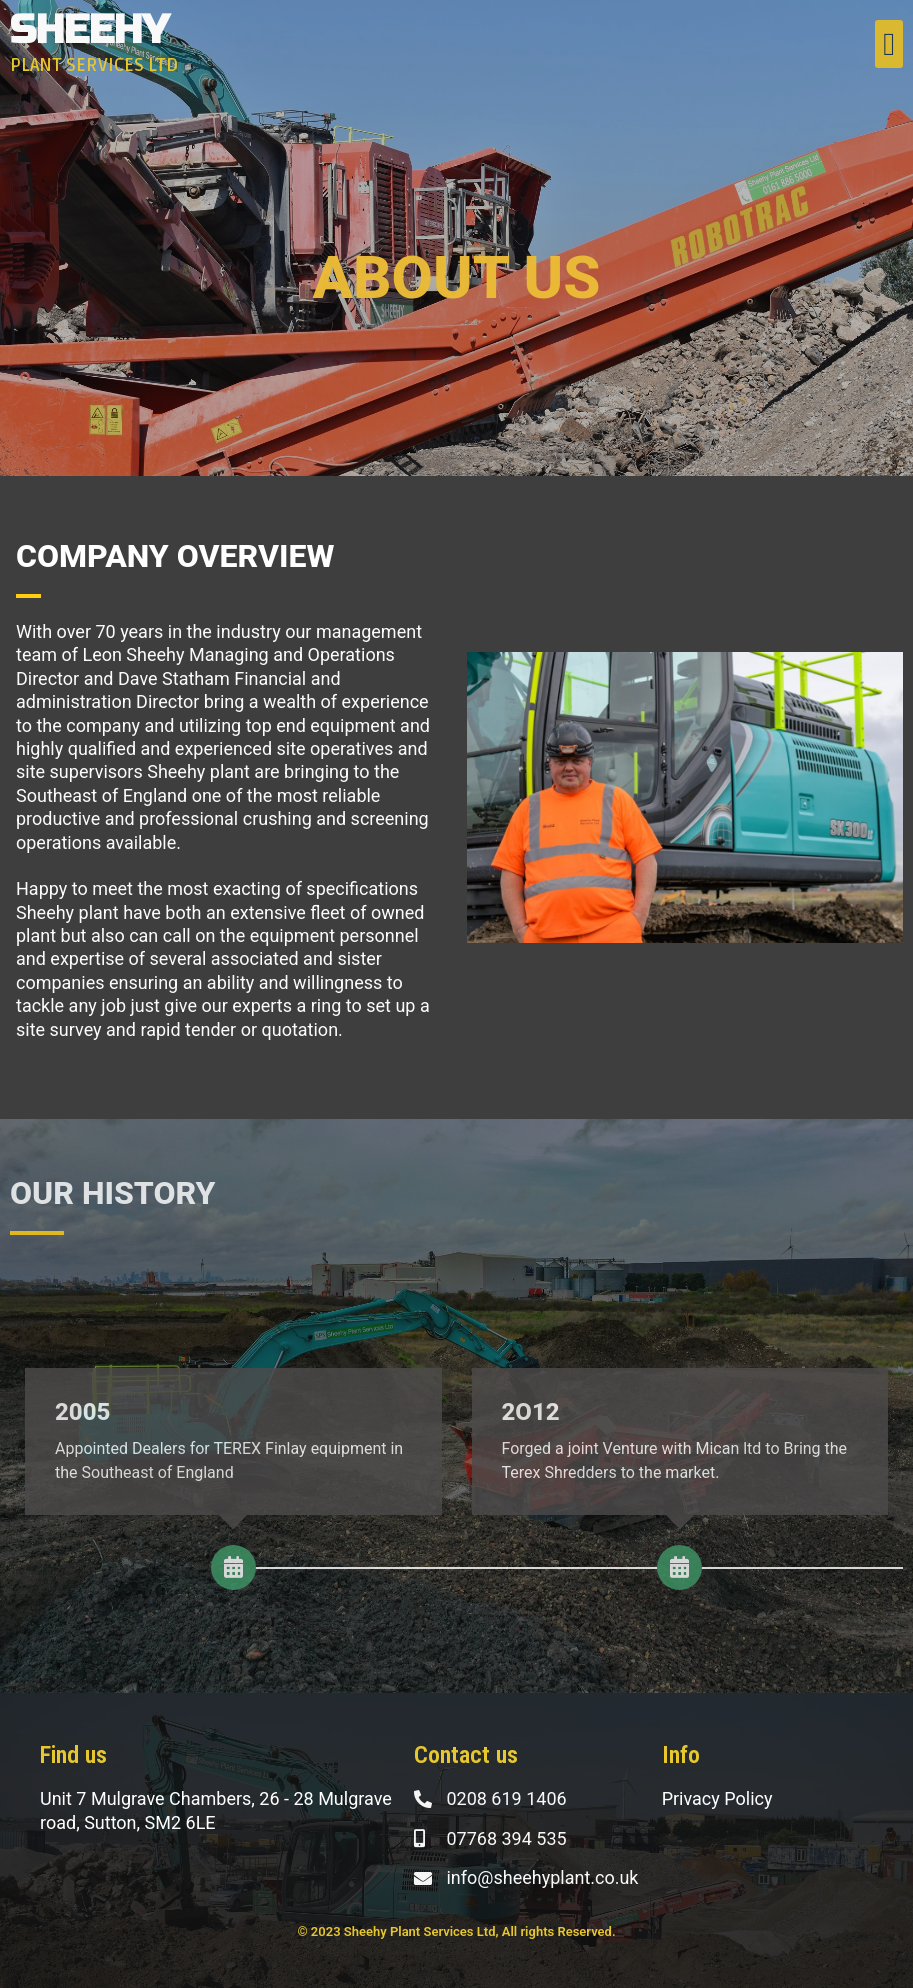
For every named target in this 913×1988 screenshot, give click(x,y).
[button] (889, 44)
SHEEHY (89, 30)
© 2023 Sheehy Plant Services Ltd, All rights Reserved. (456, 1931)
